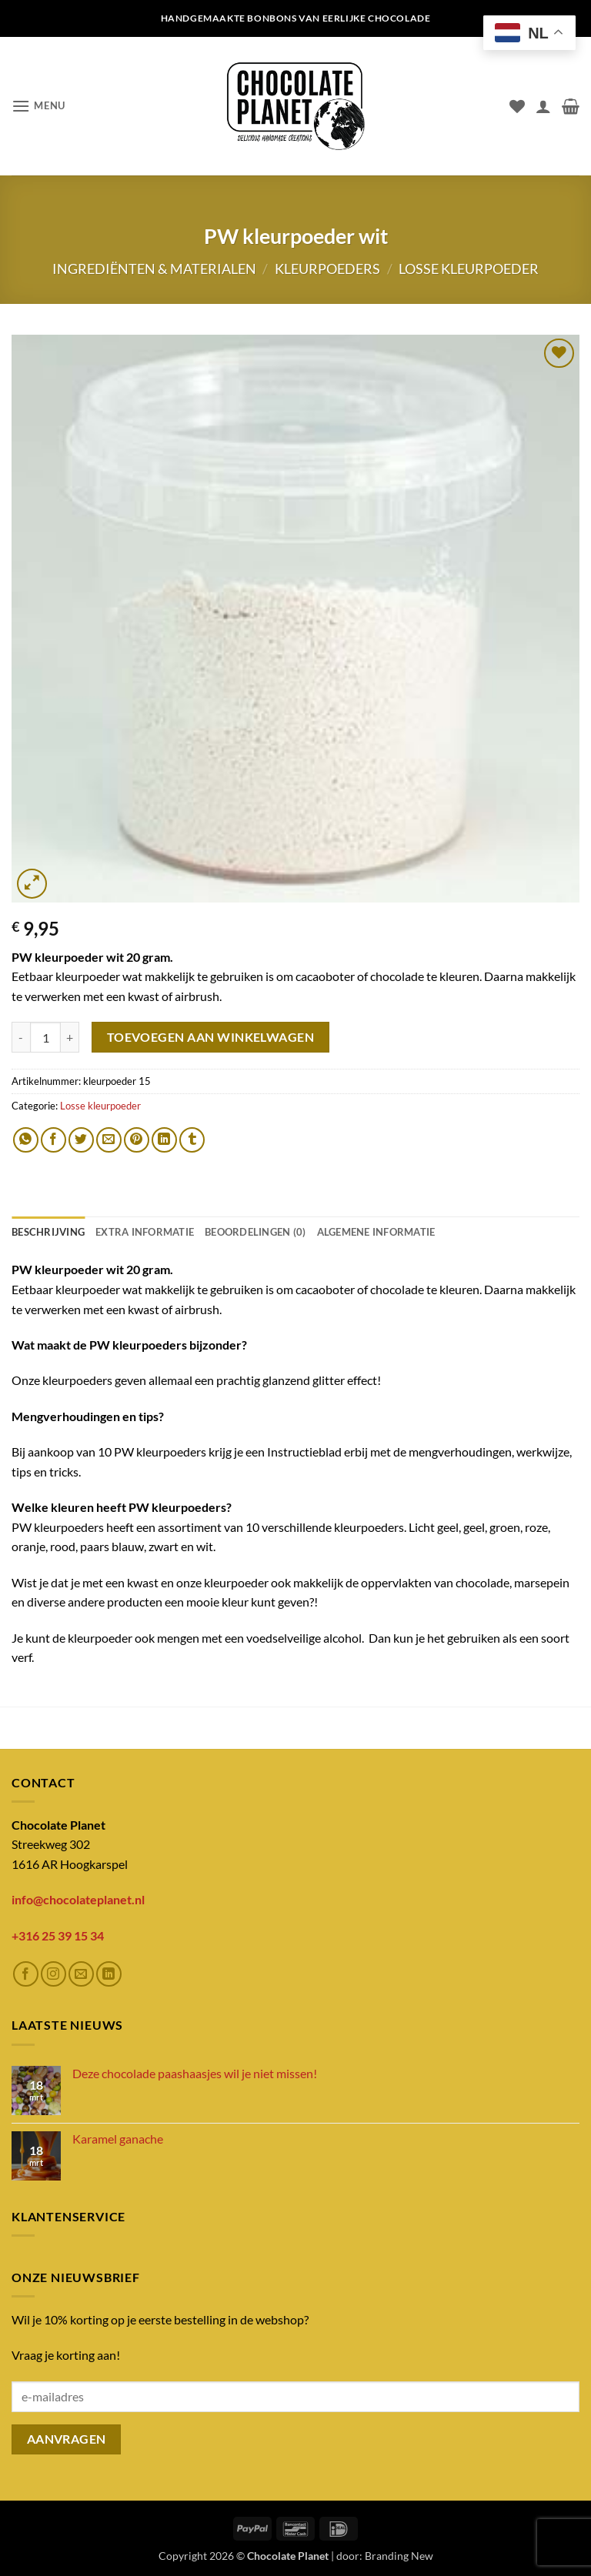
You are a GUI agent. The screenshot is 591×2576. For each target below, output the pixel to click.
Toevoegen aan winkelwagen (211, 1037)
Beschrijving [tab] (48, 1232)
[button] (38, 106)
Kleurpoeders (327, 268)
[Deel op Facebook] (53, 1140)
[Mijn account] (543, 106)
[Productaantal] (45, 1037)
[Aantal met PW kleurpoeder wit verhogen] (70, 1037)
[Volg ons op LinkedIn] (109, 1974)
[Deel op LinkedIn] (164, 1140)
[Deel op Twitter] (81, 1140)
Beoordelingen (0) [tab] (255, 1232)
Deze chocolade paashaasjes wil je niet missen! (194, 2073)
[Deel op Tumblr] (192, 1140)
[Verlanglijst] (517, 106)
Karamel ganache (117, 2138)
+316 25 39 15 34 (58, 1935)
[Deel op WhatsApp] (25, 1140)
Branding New (399, 2555)
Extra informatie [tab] (144, 1232)
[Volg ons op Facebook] (25, 1974)
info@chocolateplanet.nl (78, 1899)
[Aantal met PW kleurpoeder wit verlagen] (21, 1037)
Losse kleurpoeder (469, 268)
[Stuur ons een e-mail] (81, 1974)
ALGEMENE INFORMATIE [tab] (376, 1232)
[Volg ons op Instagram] (53, 1974)
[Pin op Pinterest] (136, 1140)
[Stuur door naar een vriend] (109, 1140)
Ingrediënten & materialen (154, 268)
